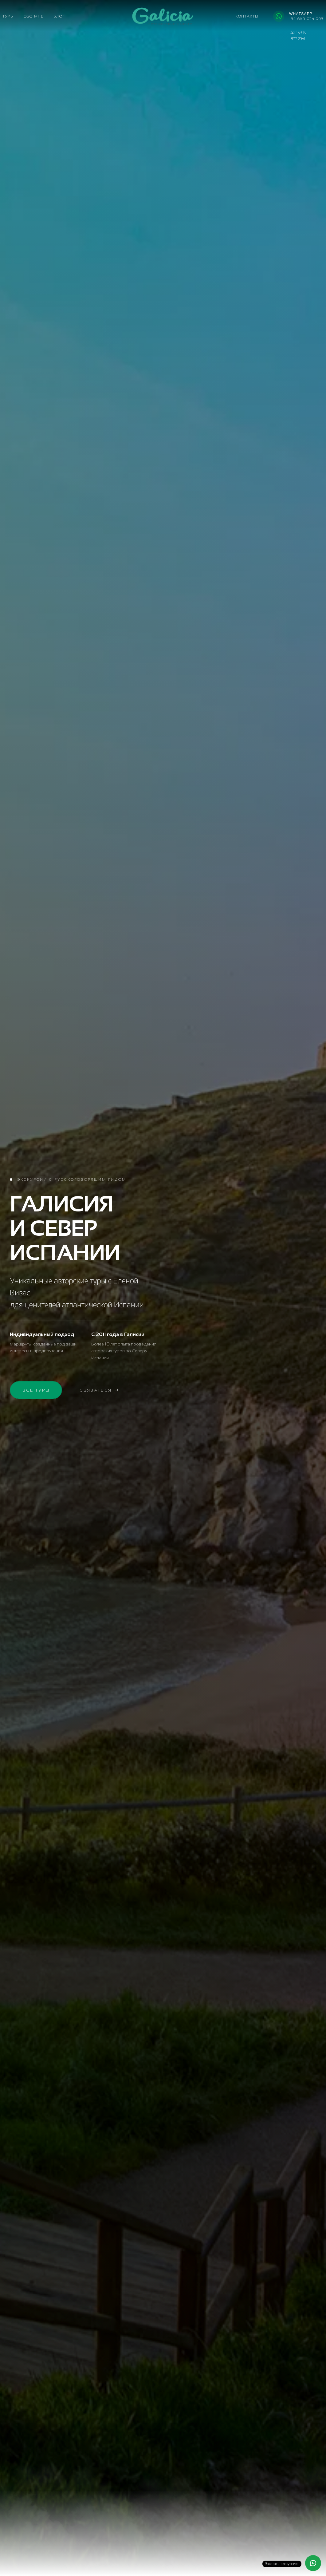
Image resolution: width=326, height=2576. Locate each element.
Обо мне (34, 16)
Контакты (246, 16)
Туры (8, 16)
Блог (59, 16)
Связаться (99, 1390)
